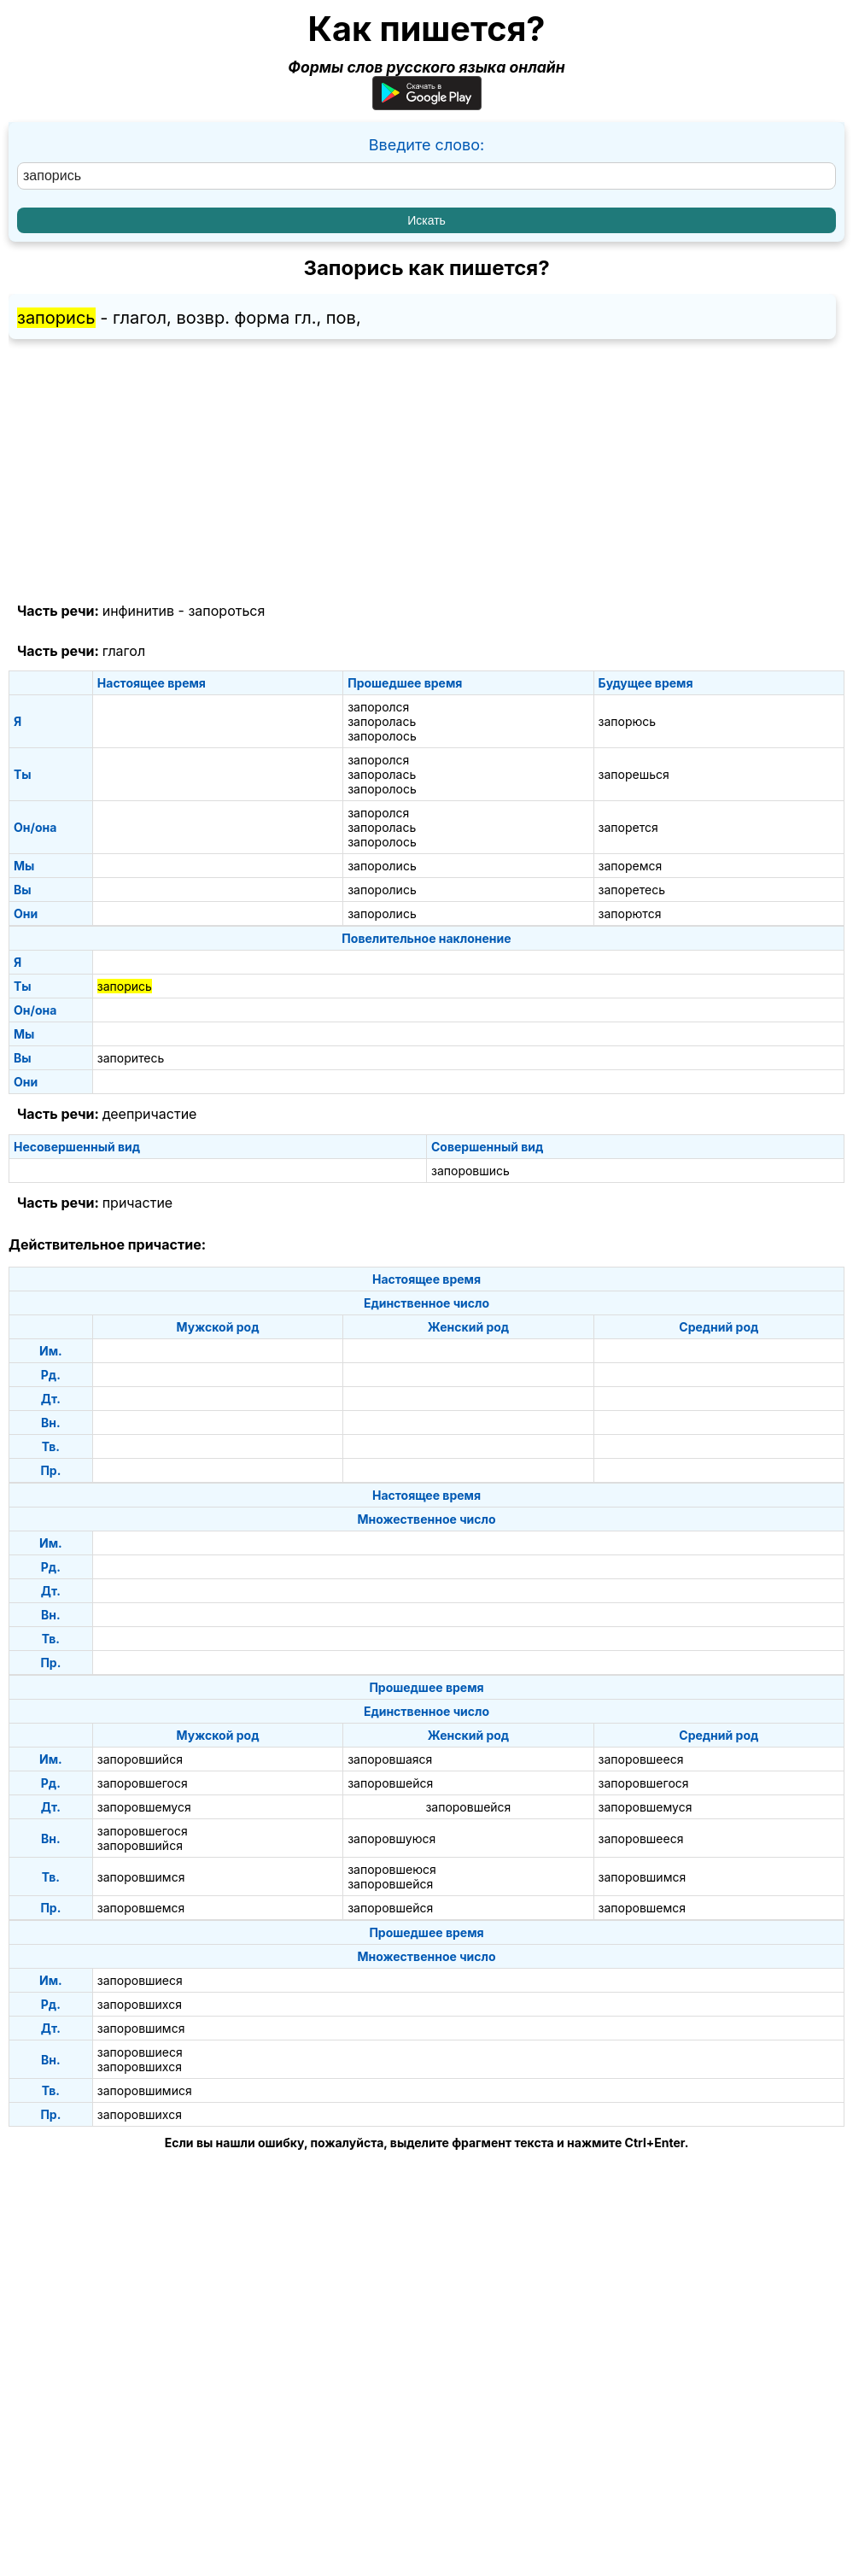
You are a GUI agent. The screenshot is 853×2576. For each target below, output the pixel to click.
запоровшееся (641, 1759)
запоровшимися (144, 2090)
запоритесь (131, 1058)
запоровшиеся (140, 1980)
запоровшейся (390, 1783)
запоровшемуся (144, 1807)
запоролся (378, 707)
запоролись (382, 865)
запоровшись (470, 1170)
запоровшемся (141, 1907)
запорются (630, 913)
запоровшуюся (391, 1838)
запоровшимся (141, 1877)
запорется (628, 827)
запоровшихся (139, 2004)
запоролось (382, 736)
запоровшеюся (392, 1869)
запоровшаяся (390, 1759)
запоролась (382, 721)
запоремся (631, 865)
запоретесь (632, 889)
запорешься (634, 774)
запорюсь (628, 721)
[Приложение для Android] (427, 105)
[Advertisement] (426, 471)
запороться (226, 610)
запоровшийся (140, 1759)
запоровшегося (142, 1783)
